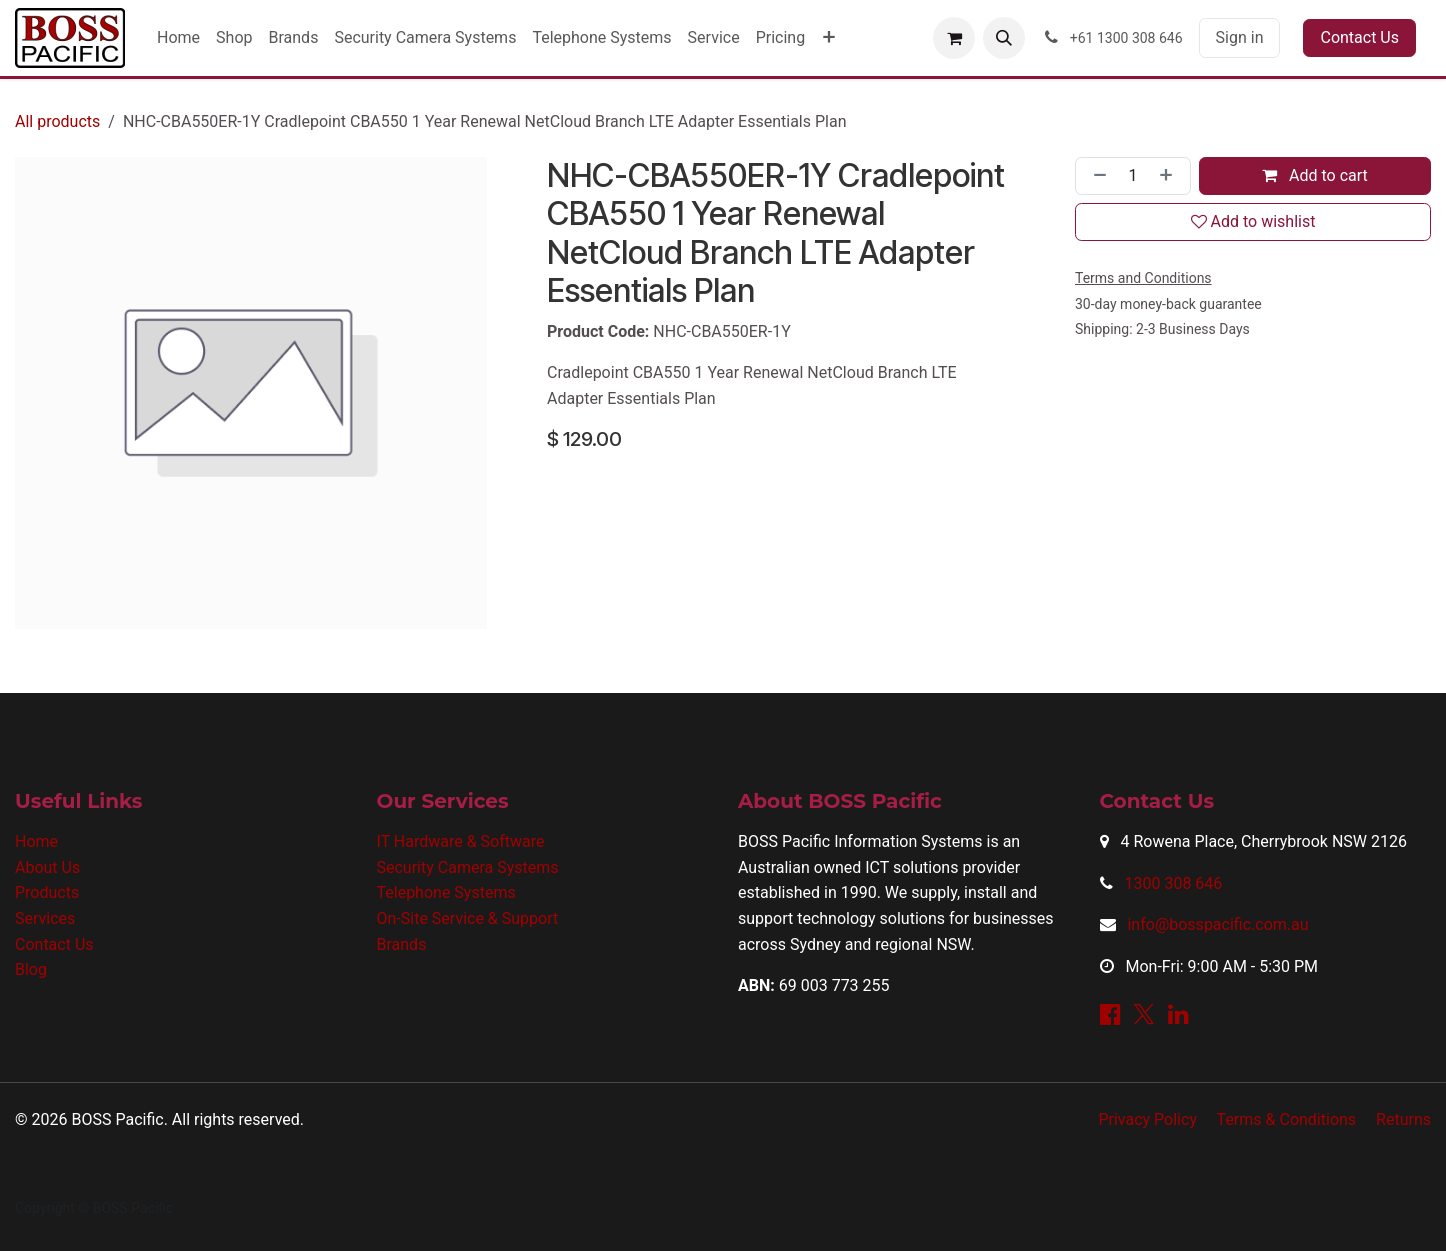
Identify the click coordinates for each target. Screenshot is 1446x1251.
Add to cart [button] (1315, 175)
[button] (1004, 38)
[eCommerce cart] (954, 38)
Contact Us (1359, 37)
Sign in (1240, 37)
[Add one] (1170, 176)
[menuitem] (178, 38)
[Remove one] (1096, 176)
